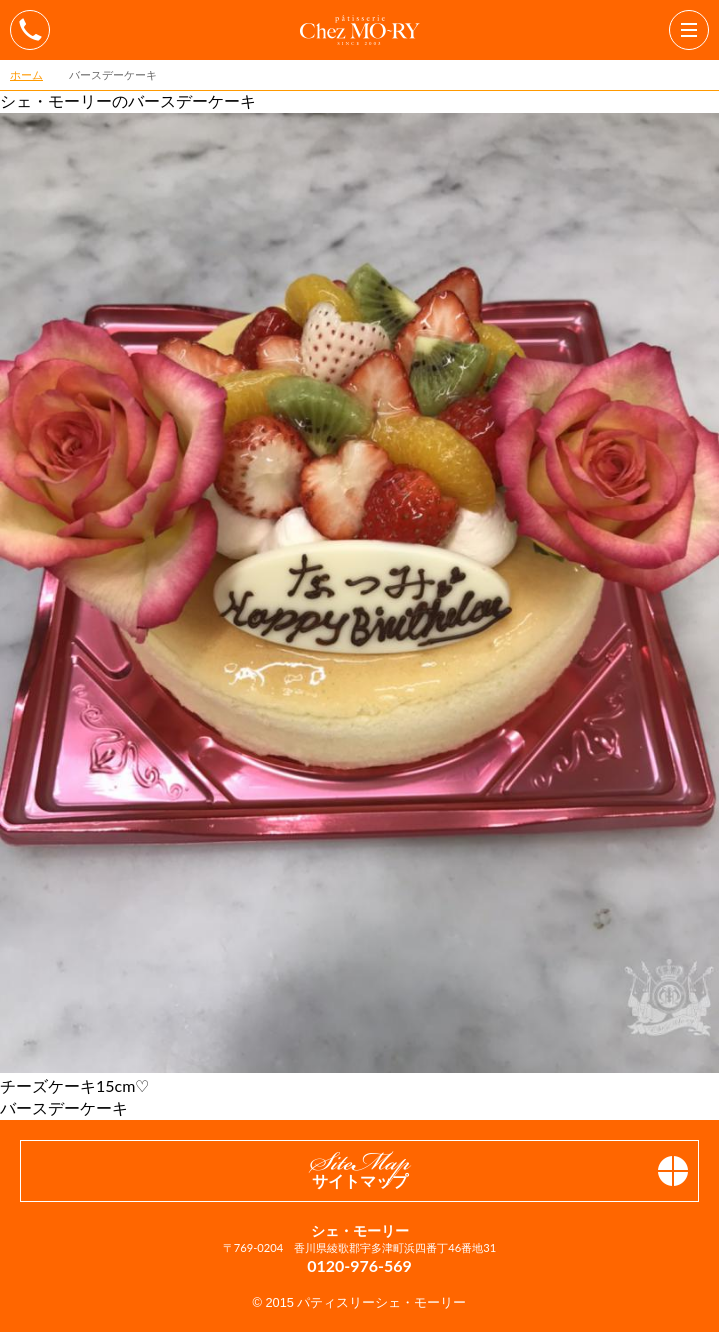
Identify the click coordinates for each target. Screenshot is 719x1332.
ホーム (26, 74)
